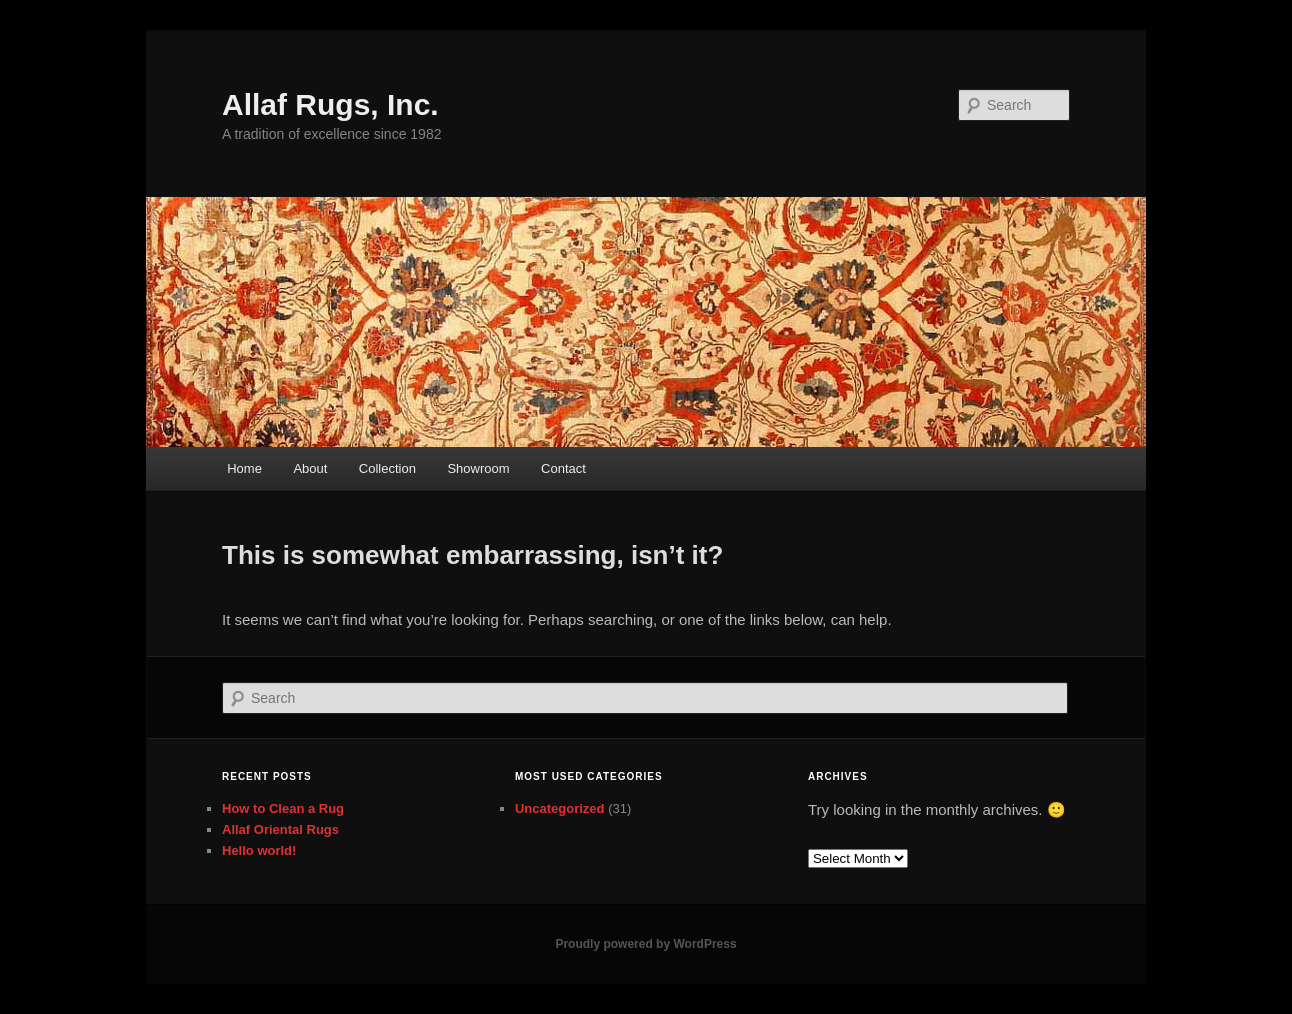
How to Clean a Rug (283, 808)
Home (244, 468)
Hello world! (259, 850)
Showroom (478, 468)
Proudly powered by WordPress (645, 944)
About (310, 468)
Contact (563, 468)
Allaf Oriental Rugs (280, 829)
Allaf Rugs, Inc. (330, 104)
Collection (387, 468)
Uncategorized (560, 808)
